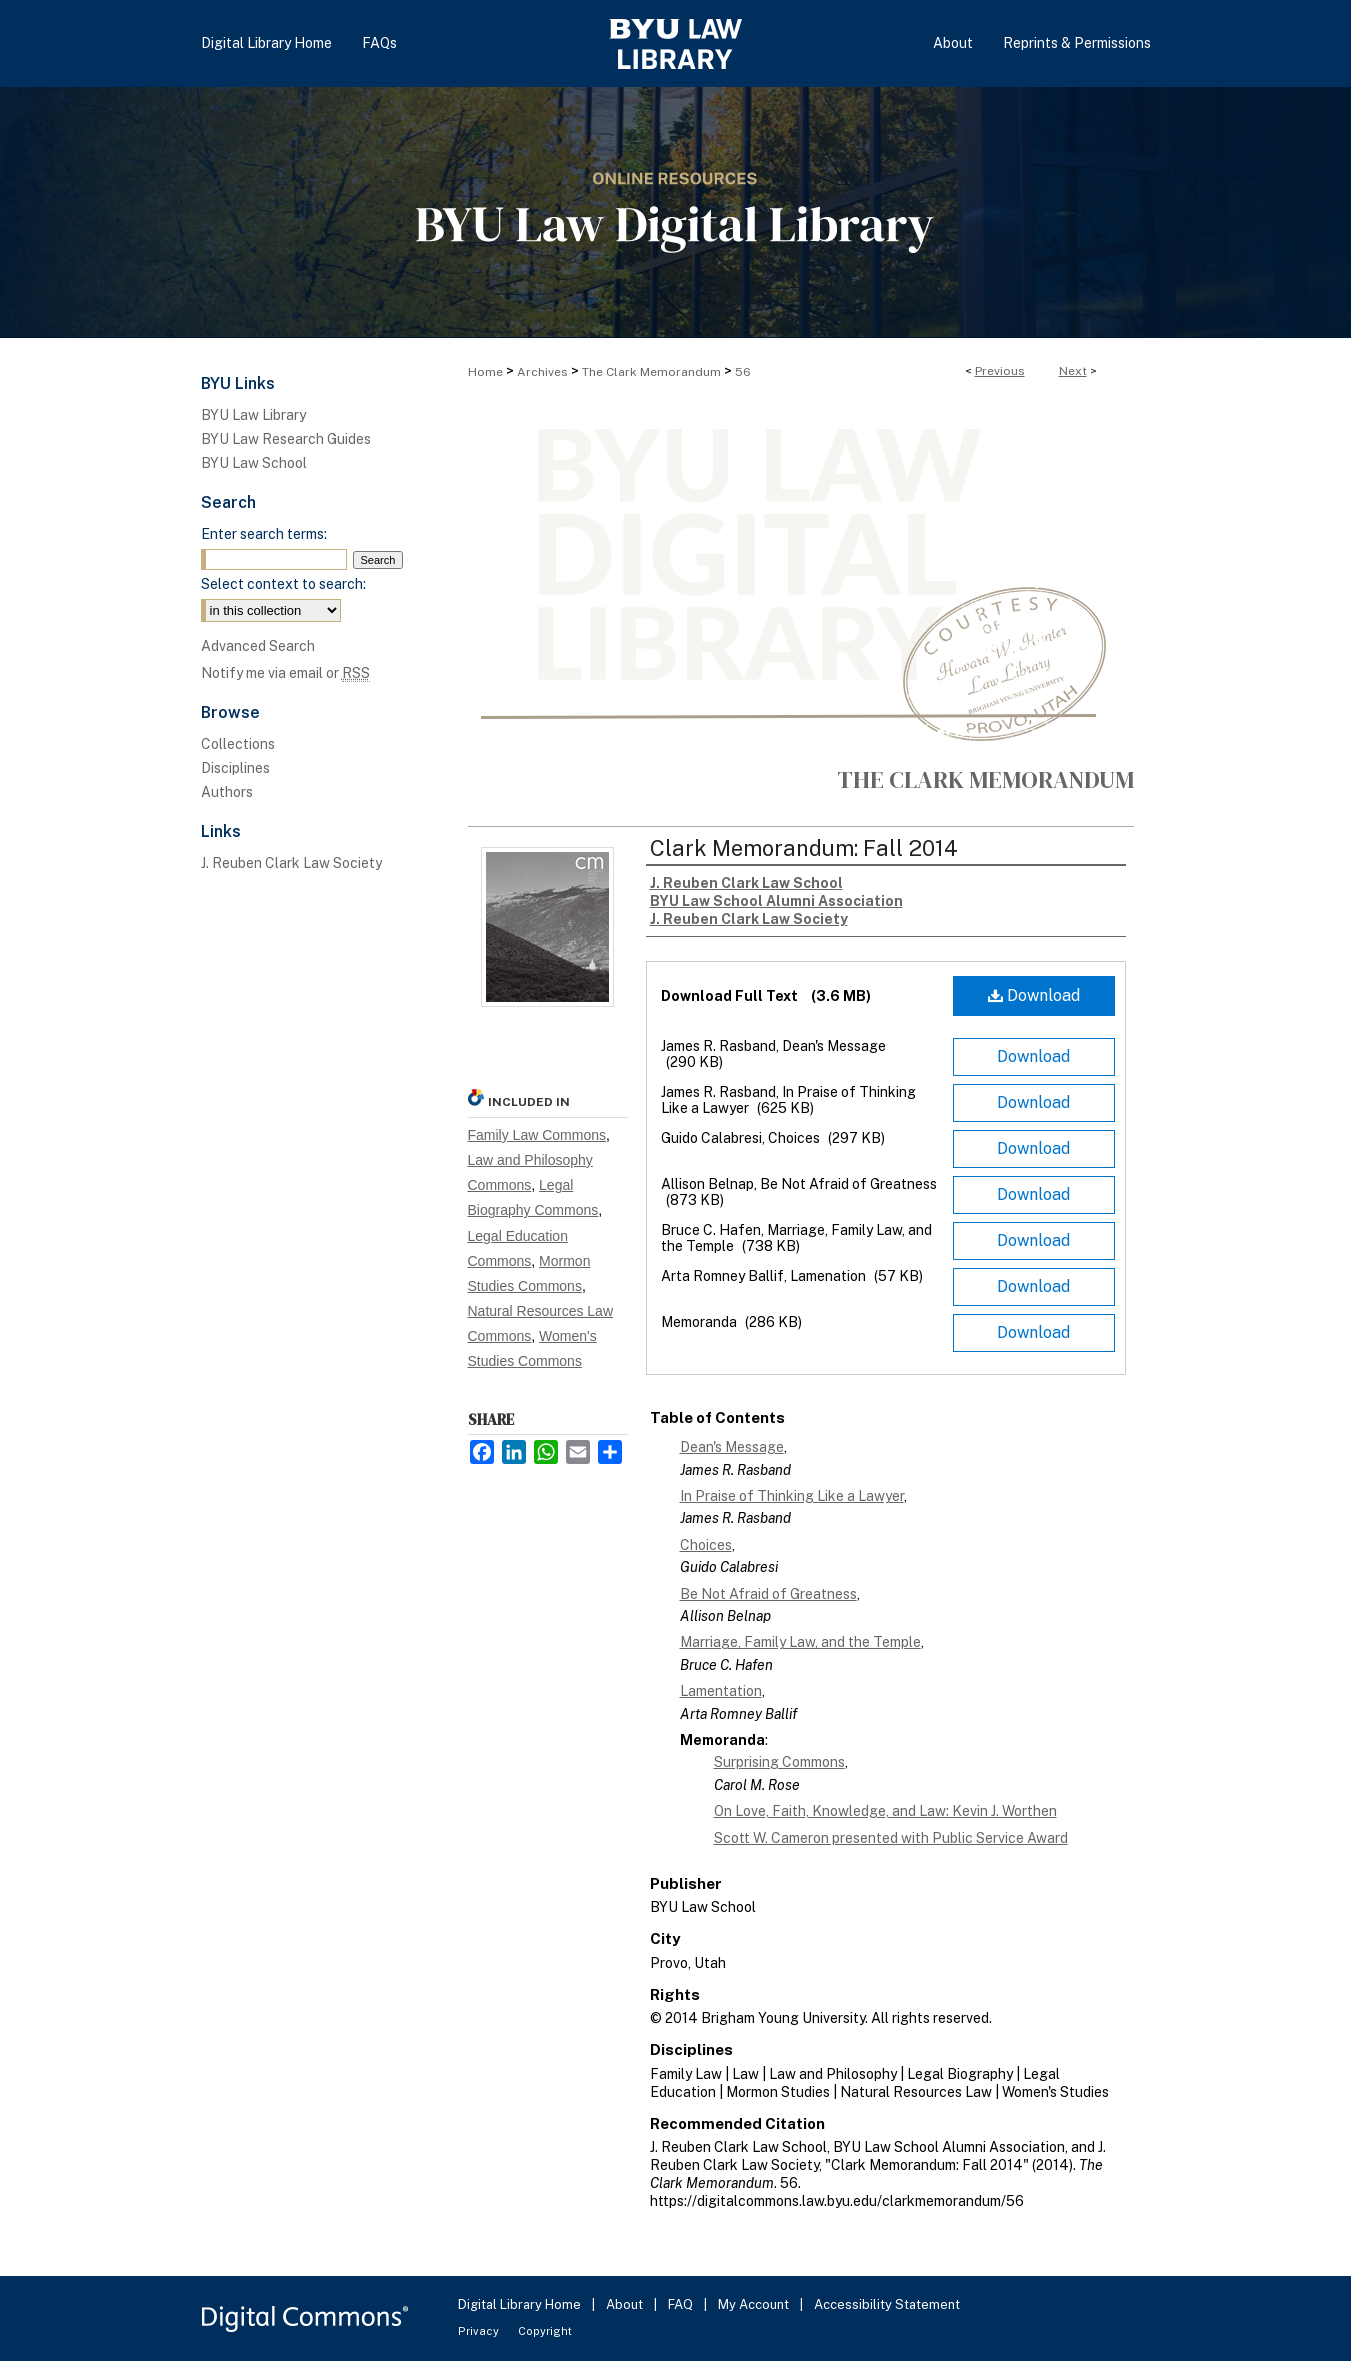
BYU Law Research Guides (286, 439)
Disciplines (235, 768)
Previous (1000, 371)
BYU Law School (254, 463)
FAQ (682, 2304)
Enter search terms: (264, 534)
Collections (238, 744)
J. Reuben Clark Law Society (291, 863)
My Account (755, 2304)
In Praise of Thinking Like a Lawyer (792, 1496)
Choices (706, 1545)
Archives (542, 372)
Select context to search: (283, 584)
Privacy (480, 2331)
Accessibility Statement (887, 2304)
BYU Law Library (253, 415)
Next (1073, 371)
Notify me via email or (285, 673)
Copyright (545, 2331)
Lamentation (721, 1691)
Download (1034, 995)
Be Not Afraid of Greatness (768, 1594)
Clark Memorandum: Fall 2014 (804, 848)
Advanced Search (258, 646)
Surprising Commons (779, 1762)
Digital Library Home (521, 2304)
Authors (227, 792)
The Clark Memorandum (651, 372)
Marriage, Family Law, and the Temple (800, 1642)
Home (485, 372)
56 (743, 372)
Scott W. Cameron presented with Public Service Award (891, 1838)
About (626, 2304)
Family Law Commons (537, 1135)
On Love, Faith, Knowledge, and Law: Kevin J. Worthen (885, 1811)
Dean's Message (732, 1447)
